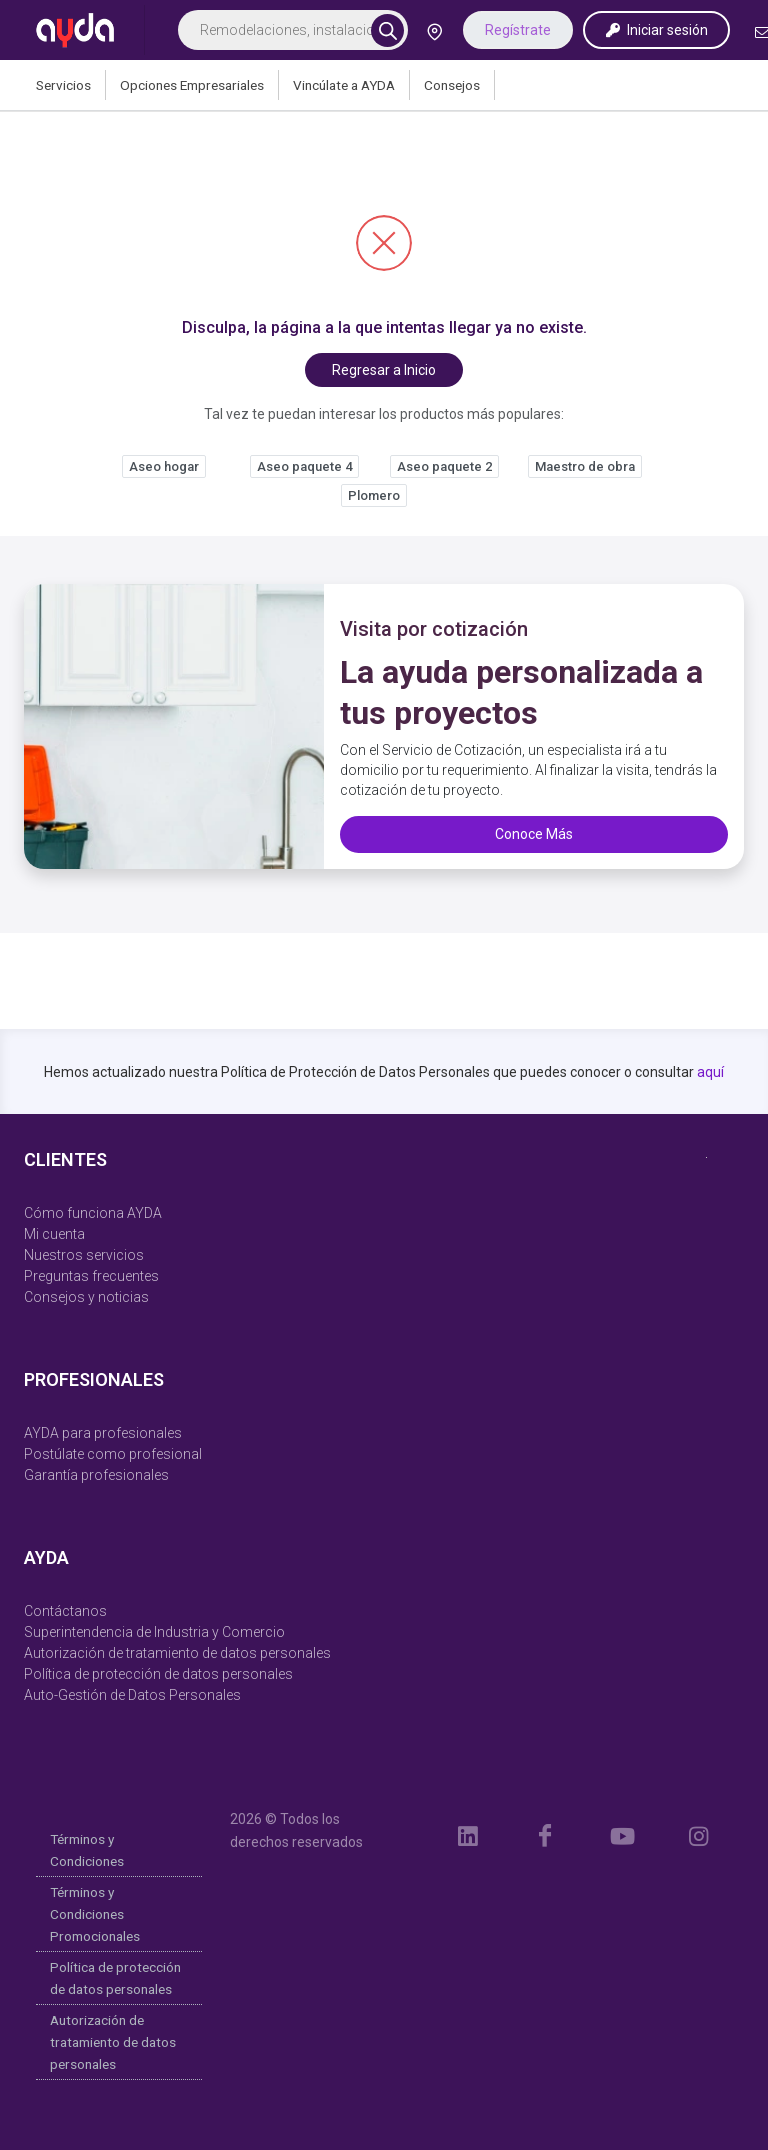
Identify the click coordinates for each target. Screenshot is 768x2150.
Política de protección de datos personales (158, 1674)
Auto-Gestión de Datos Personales (132, 1695)
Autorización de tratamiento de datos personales (177, 1653)
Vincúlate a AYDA (344, 85)
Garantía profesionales (96, 1475)
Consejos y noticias (86, 1297)
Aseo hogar (164, 466)
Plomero (374, 495)
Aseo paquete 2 (444, 466)
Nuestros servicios (84, 1255)
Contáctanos (65, 1611)
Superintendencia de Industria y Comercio (154, 1632)
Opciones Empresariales (192, 85)
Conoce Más (534, 834)
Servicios (63, 85)
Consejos (452, 85)
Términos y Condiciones (87, 1850)
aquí (710, 1072)
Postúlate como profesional (113, 1454)
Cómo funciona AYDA (93, 1213)
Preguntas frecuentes (91, 1276)
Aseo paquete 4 (304, 466)
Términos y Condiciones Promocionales (95, 1914)
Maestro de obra (585, 466)
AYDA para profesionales (103, 1433)
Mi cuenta (54, 1234)
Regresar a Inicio (384, 370)
